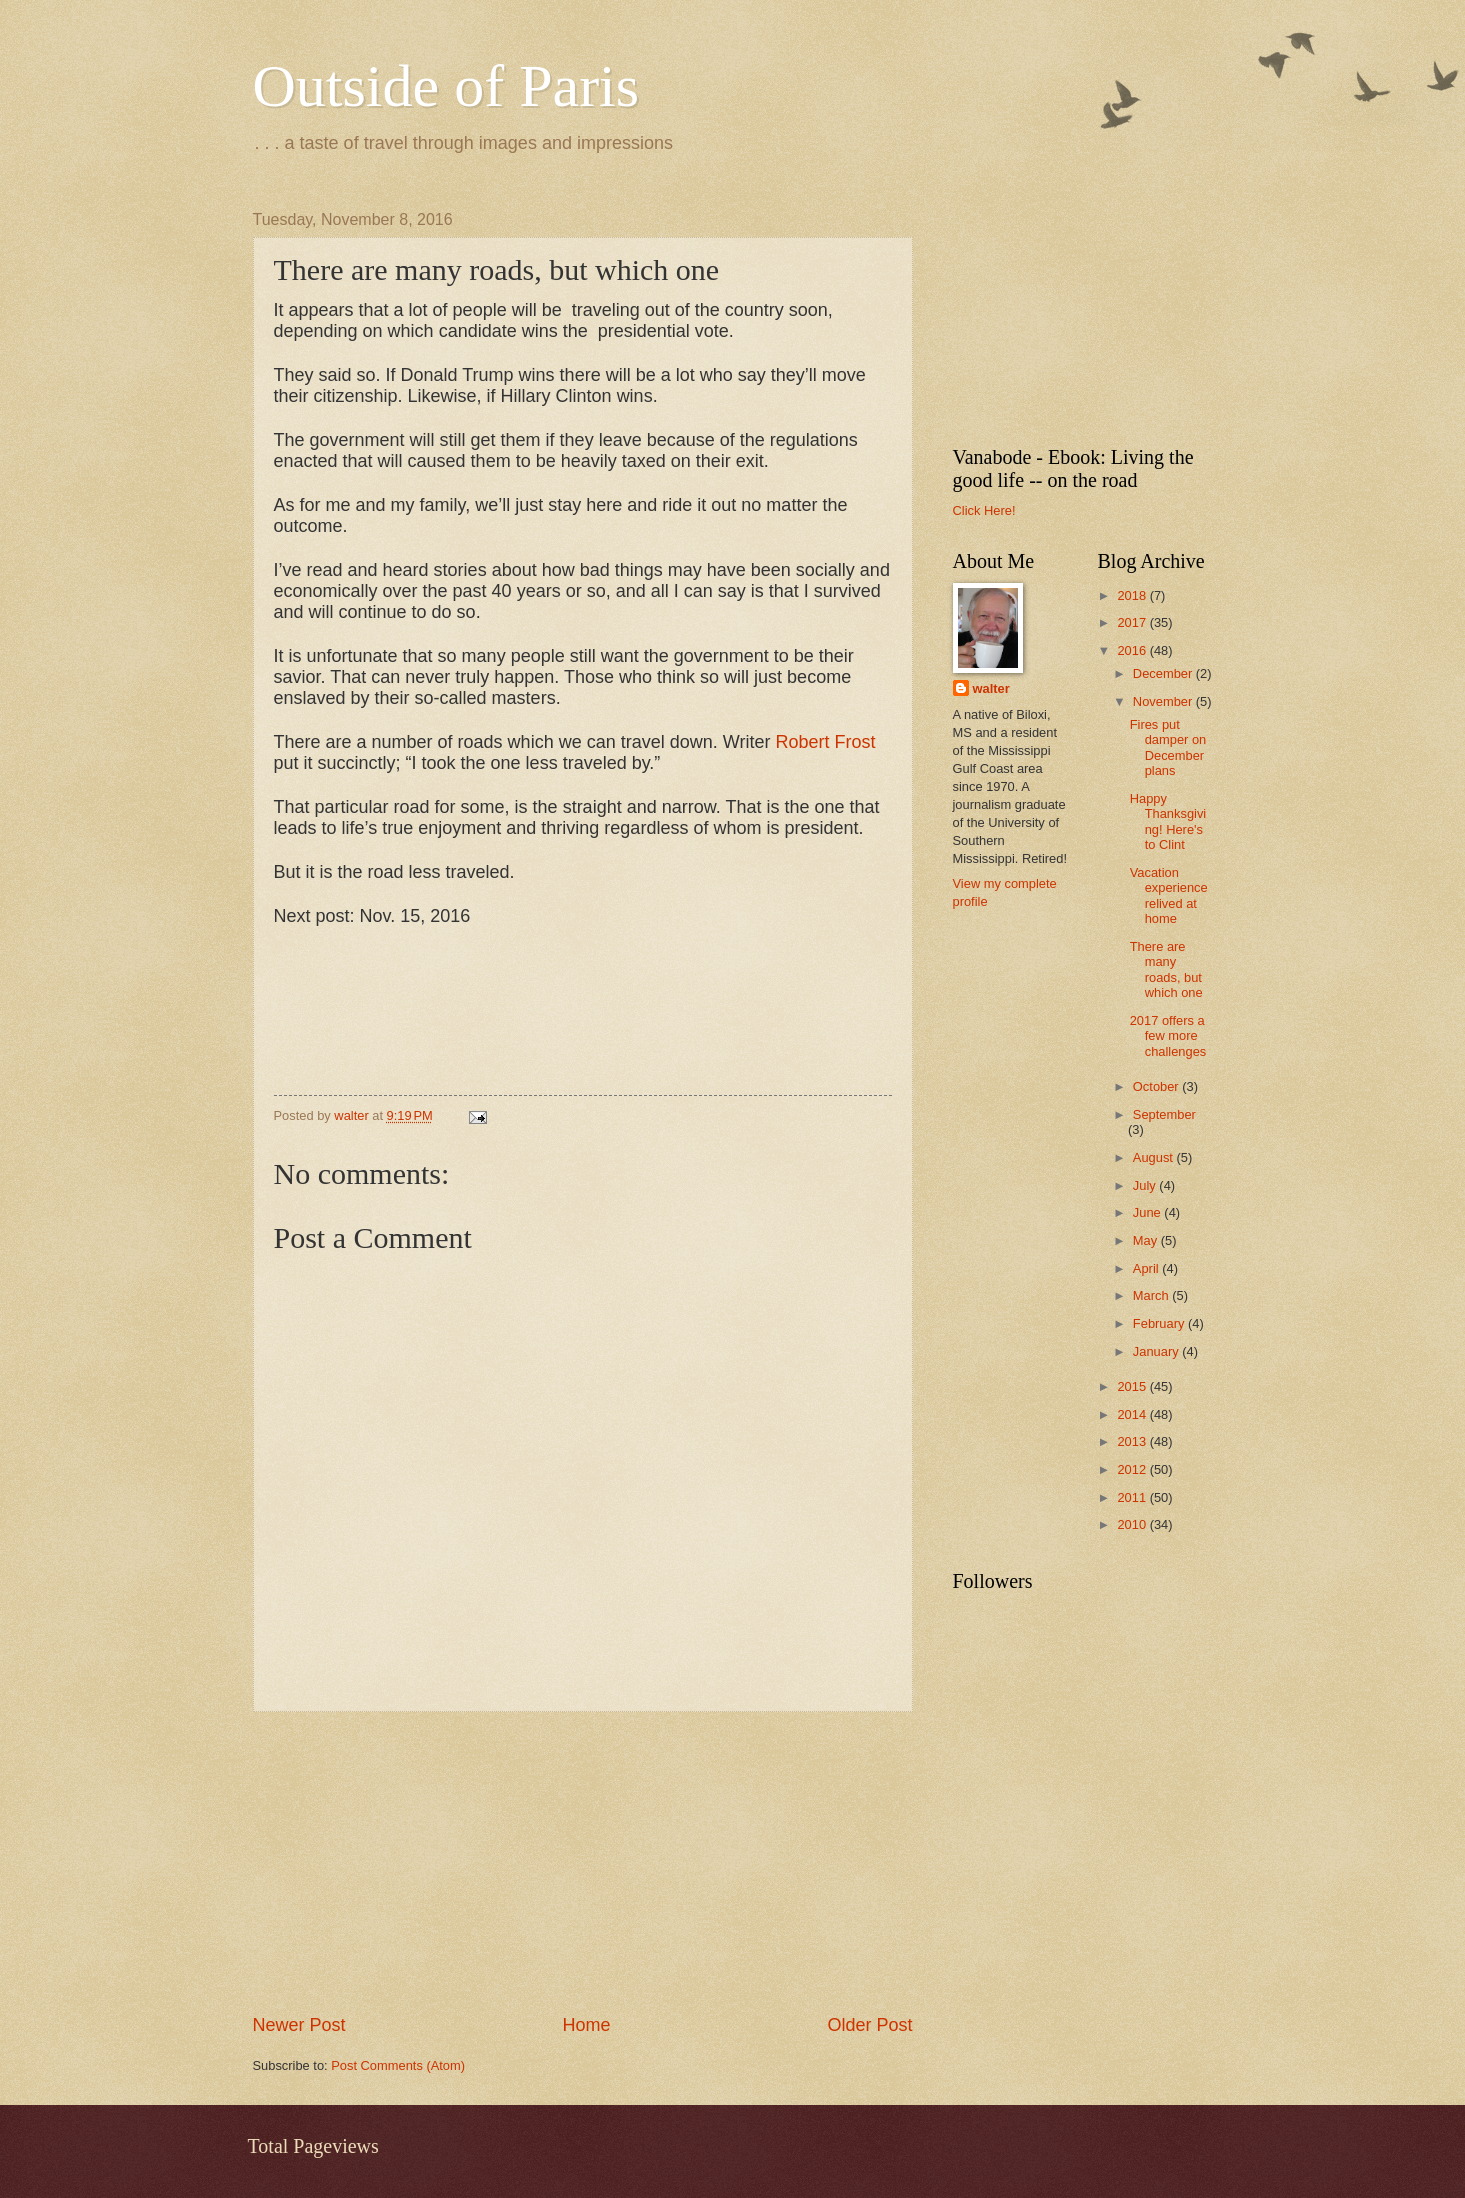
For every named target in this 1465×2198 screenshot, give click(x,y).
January (1157, 1351)
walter (991, 688)
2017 (1133, 622)
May (1147, 1240)
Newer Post (299, 2025)
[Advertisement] (583, 1863)
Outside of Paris (446, 86)
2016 (1133, 650)
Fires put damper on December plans (1168, 747)
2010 (1133, 1524)
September (1164, 1114)
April (1147, 1268)
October (1157, 1086)
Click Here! (984, 510)
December (1164, 673)
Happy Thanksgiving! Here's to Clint (1168, 821)
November (1164, 701)
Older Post (869, 2025)
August (1155, 1157)
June (1149, 1212)
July (1146, 1185)
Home (586, 2025)
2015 (1133, 1386)
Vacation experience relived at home (1169, 895)
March (1152, 1295)
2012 (1133, 1469)
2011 (1133, 1497)
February (1160, 1323)
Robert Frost (825, 742)
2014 (1133, 1414)
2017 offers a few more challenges (1168, 1036)
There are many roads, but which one (1166, 969)
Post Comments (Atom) (398, 2065)
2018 (1133, 595)
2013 (1133, 1441)
